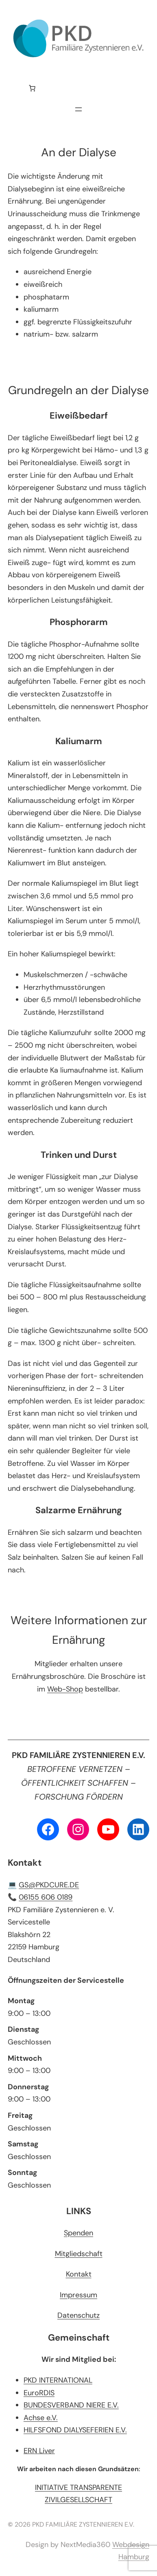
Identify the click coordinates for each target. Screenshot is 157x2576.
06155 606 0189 (45, 1897)
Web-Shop (65, 1689)
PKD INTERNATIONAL (58, 2380)
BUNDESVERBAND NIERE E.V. (71, 2405)
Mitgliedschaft (78, 2254)
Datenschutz (78, 2315)
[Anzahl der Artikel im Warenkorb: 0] (32, 88)
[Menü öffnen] (78, 109)
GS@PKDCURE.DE (49, 1885)
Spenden (78, 2233)
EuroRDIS (39, 2393)
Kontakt (79, 2274)
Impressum (78, 2295)
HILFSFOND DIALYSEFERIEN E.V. (75, 2430)
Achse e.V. (41, 2418)
